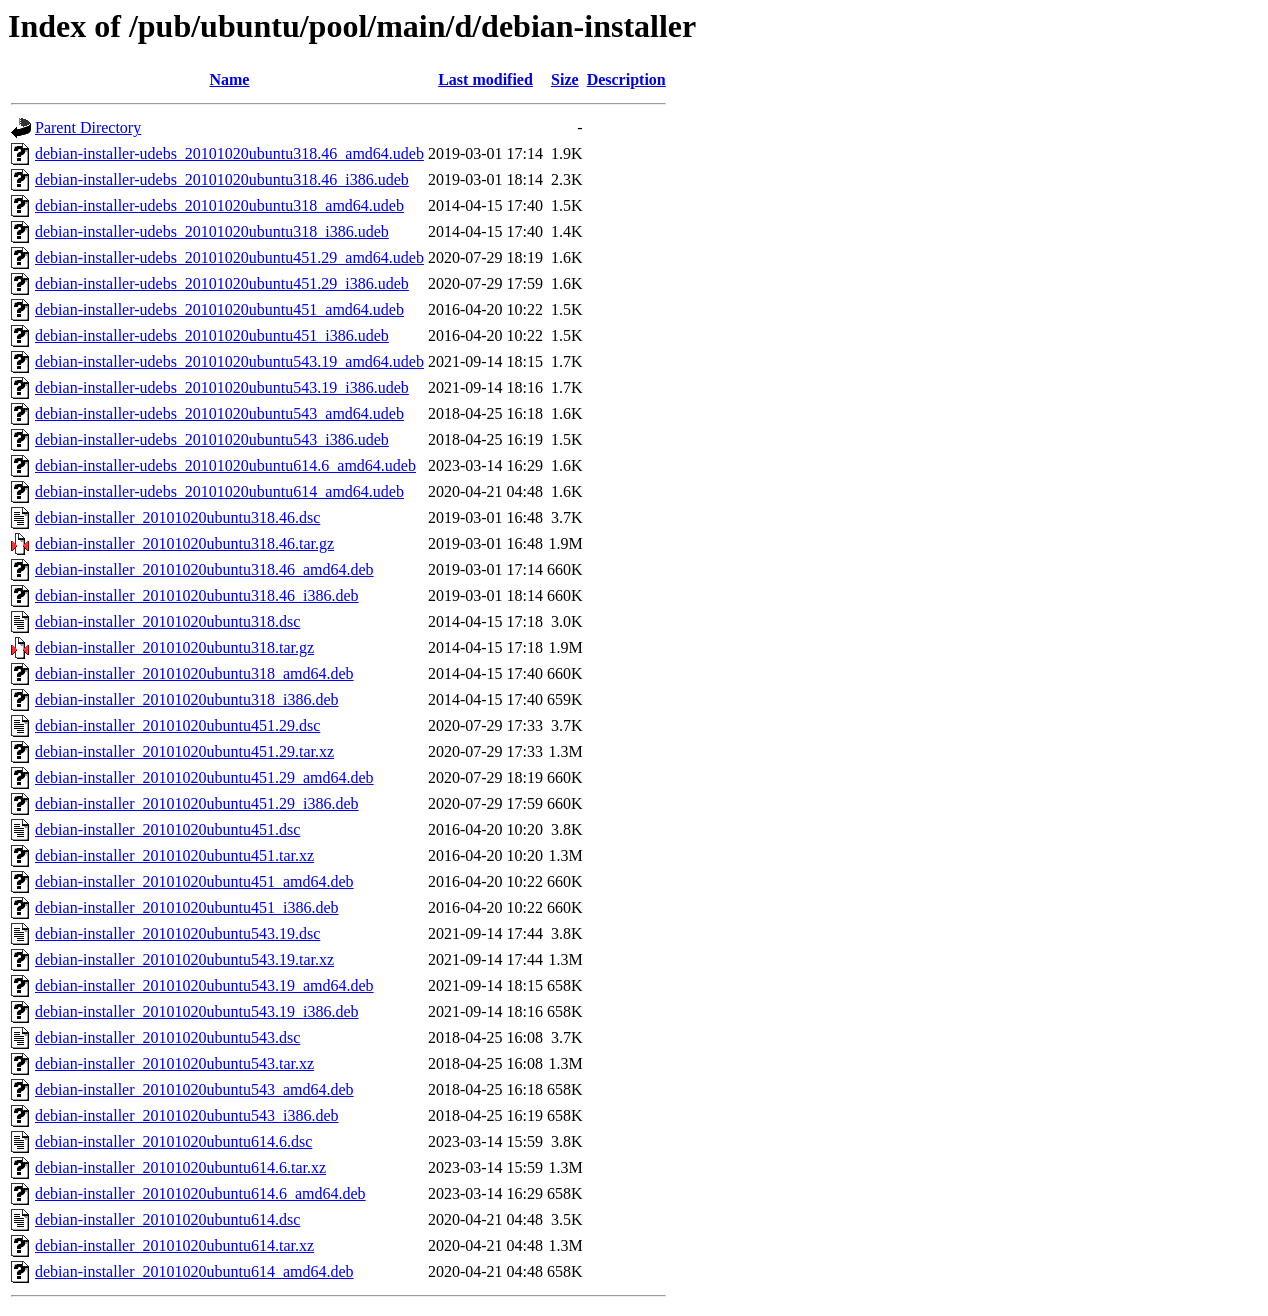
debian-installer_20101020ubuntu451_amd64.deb (194, 881)
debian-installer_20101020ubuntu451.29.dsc (177, 725)
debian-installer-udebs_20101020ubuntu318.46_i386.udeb (222, 179)
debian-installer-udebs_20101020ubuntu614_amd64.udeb (219, 491)
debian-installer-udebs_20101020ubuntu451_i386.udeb (212, 335)
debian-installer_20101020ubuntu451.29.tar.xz (184, 751)
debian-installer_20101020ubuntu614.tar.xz (174, 1245)
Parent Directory (88, 127)
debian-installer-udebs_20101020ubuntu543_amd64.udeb (219, 413)
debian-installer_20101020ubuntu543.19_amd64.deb (204, 985)
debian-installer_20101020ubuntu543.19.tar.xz (184, 959)
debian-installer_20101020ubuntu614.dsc (167, 1219)
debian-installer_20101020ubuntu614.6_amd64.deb (200, 1193)
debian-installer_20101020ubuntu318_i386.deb (187, 699)
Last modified (485, 79)
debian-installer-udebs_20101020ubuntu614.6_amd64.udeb (225, 465)
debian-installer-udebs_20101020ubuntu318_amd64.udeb (219, 205)
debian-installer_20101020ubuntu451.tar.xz (174, 855)
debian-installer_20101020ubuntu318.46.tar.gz (184, 543)
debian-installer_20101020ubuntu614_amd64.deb (194, 1271)
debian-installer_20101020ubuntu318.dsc (167, 621)
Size (565, 79)
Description (626, 79)
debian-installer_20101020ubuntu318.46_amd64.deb (204, 569)
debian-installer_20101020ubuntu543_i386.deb (187, 1115)
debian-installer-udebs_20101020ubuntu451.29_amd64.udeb (229, 257)
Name (229, 79)
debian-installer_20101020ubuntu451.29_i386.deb (197, 803)
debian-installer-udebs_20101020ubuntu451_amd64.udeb (219, 309)
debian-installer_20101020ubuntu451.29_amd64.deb (204, 777)
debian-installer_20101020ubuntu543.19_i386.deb (197, 1011)
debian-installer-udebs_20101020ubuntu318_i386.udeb (212, 231)
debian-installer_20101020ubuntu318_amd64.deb (194, 673)
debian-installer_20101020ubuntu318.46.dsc (177, 517)
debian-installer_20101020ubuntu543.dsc (167, 1037)
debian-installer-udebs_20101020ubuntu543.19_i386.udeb (222, 387)
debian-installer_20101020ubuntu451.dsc (167, 829)
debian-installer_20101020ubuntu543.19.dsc (177, 933)
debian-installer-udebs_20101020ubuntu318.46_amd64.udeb (229, 153)
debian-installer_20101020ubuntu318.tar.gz (174, 647)
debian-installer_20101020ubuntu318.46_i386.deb (197, 595)
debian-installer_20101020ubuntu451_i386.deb (187, 907)
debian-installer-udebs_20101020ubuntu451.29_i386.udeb (222, 283)
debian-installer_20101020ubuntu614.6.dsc (173, 1141)
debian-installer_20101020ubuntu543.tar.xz (174, 1063)
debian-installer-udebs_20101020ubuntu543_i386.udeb (212, 439)
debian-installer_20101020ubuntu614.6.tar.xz (180, 1167)
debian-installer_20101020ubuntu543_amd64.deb (194, 1089)
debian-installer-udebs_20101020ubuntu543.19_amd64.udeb (229, 361)
